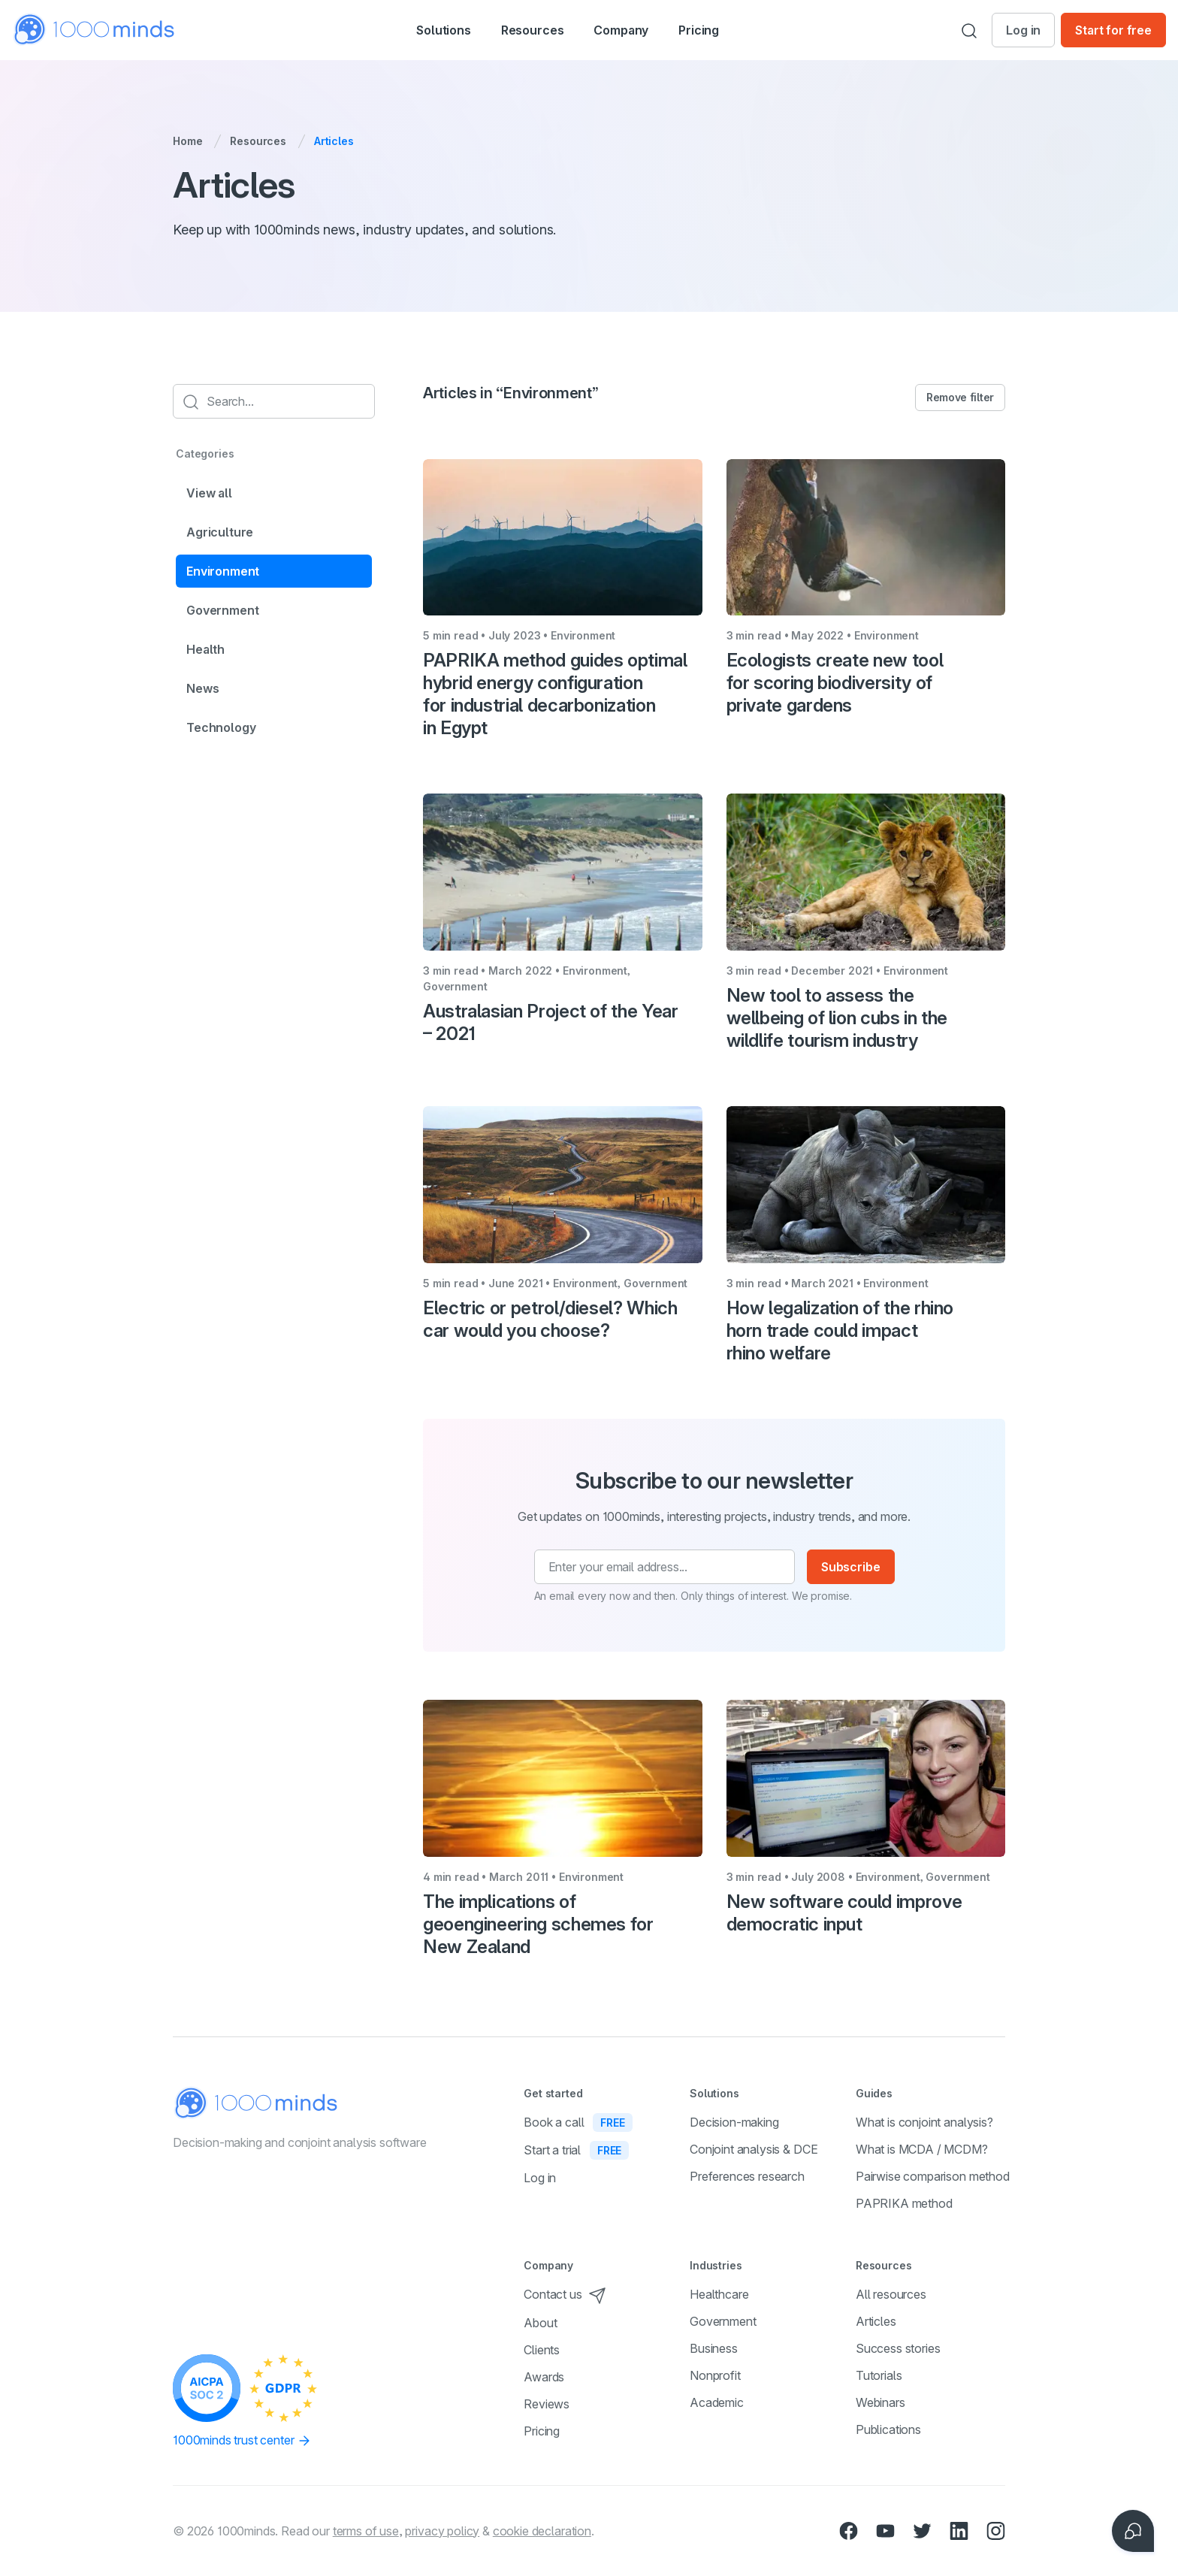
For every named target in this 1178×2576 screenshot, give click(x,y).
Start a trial (576, 2149)
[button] (427, 30)
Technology (220, 727)
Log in (1023, 30)
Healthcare (719, 2294)
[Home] (94, 29)
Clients (542, 2349)
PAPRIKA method (904, 2203)
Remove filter (960, 397)
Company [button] (637, 32)
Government (222, 610)
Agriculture (219, 532)
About (540, 2322)
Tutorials (879, 2375)
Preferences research (747, 2176)
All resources (891, 2294)
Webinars (880, 2402)
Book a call (578, 2122)
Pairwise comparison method (933, 2176)
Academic (717, 2402)
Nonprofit (715, 2375)
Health (205, 649)
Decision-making (734, 2122)
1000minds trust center (242, 2440)
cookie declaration (542, 2530)
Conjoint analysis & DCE (753, 2149)
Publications (888, 2429)
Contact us (565, 2294)
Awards (544, 2376)
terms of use (366, 2530)
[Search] (969, 30)
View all (209, 492)
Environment (222, 571)
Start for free (1113, 30)
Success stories (898, 2348)
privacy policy (442, 2530)
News (202, 688)
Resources (258, 141)
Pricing (723, 30)
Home (187, 141)
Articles (876, 2321)
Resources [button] (532, 32)
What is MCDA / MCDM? (922, 2149)
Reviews (546, 2403)
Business (714, 2348)
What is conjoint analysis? (924, 2122)
